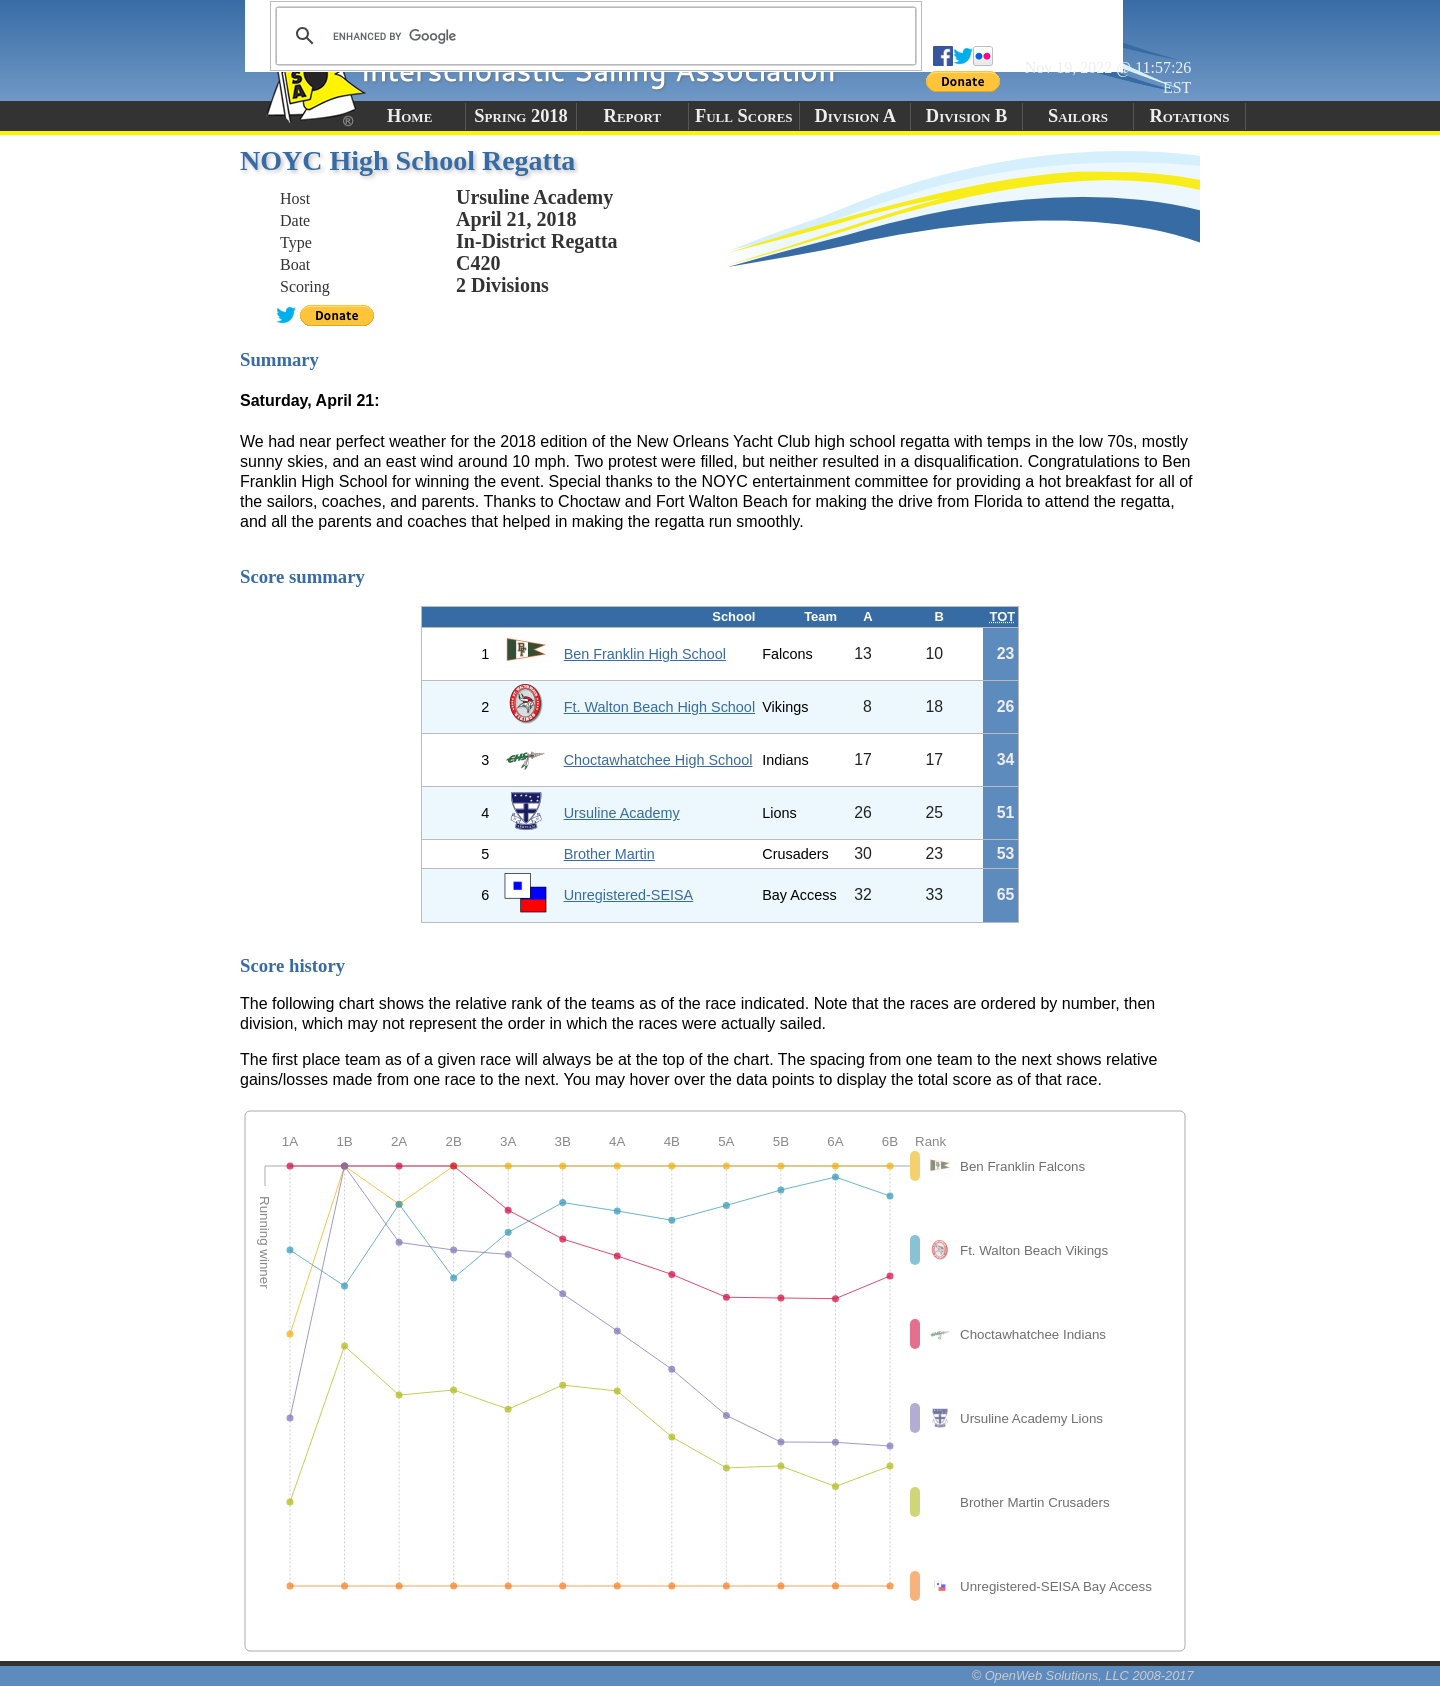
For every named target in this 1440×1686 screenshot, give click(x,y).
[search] (593, 36)
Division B (966, 116)
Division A (854, 116)
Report (633, 116)
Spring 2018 (521, 116)
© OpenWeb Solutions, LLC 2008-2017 (1083, 1675)
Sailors (1078, 116)
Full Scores (744, 116)
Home (409, 116)
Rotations (1189, 116)
